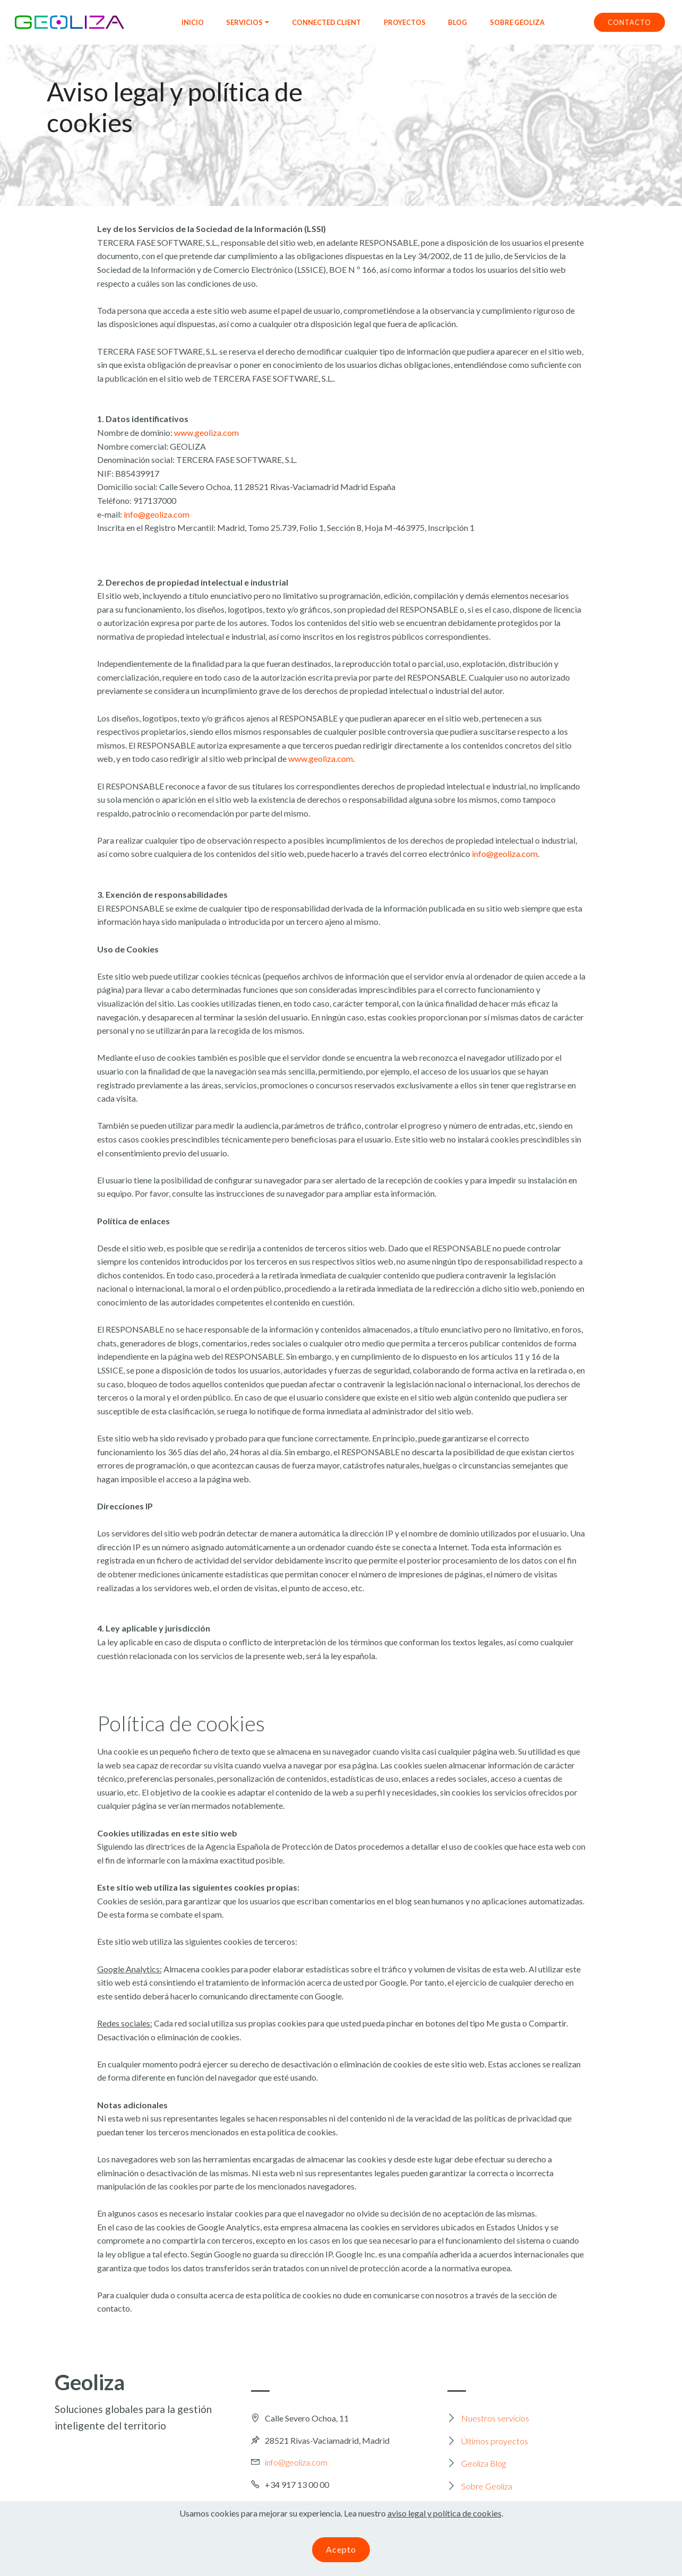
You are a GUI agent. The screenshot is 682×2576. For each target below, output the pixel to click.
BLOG (457, 22)
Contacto (478, 2509)
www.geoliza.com (206, 432)
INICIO (193, 22)
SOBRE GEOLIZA (517, 22)
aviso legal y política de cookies (444, 2524)
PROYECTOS (405, 22)
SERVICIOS (244, 22)
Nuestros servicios (495, 2418)
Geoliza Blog (483, 2463)
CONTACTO (629, 22)
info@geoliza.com (156, 514)
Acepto (341, 2560)
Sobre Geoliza (486, 2486)
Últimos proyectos (494, 2441)
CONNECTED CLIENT (326, 22)
